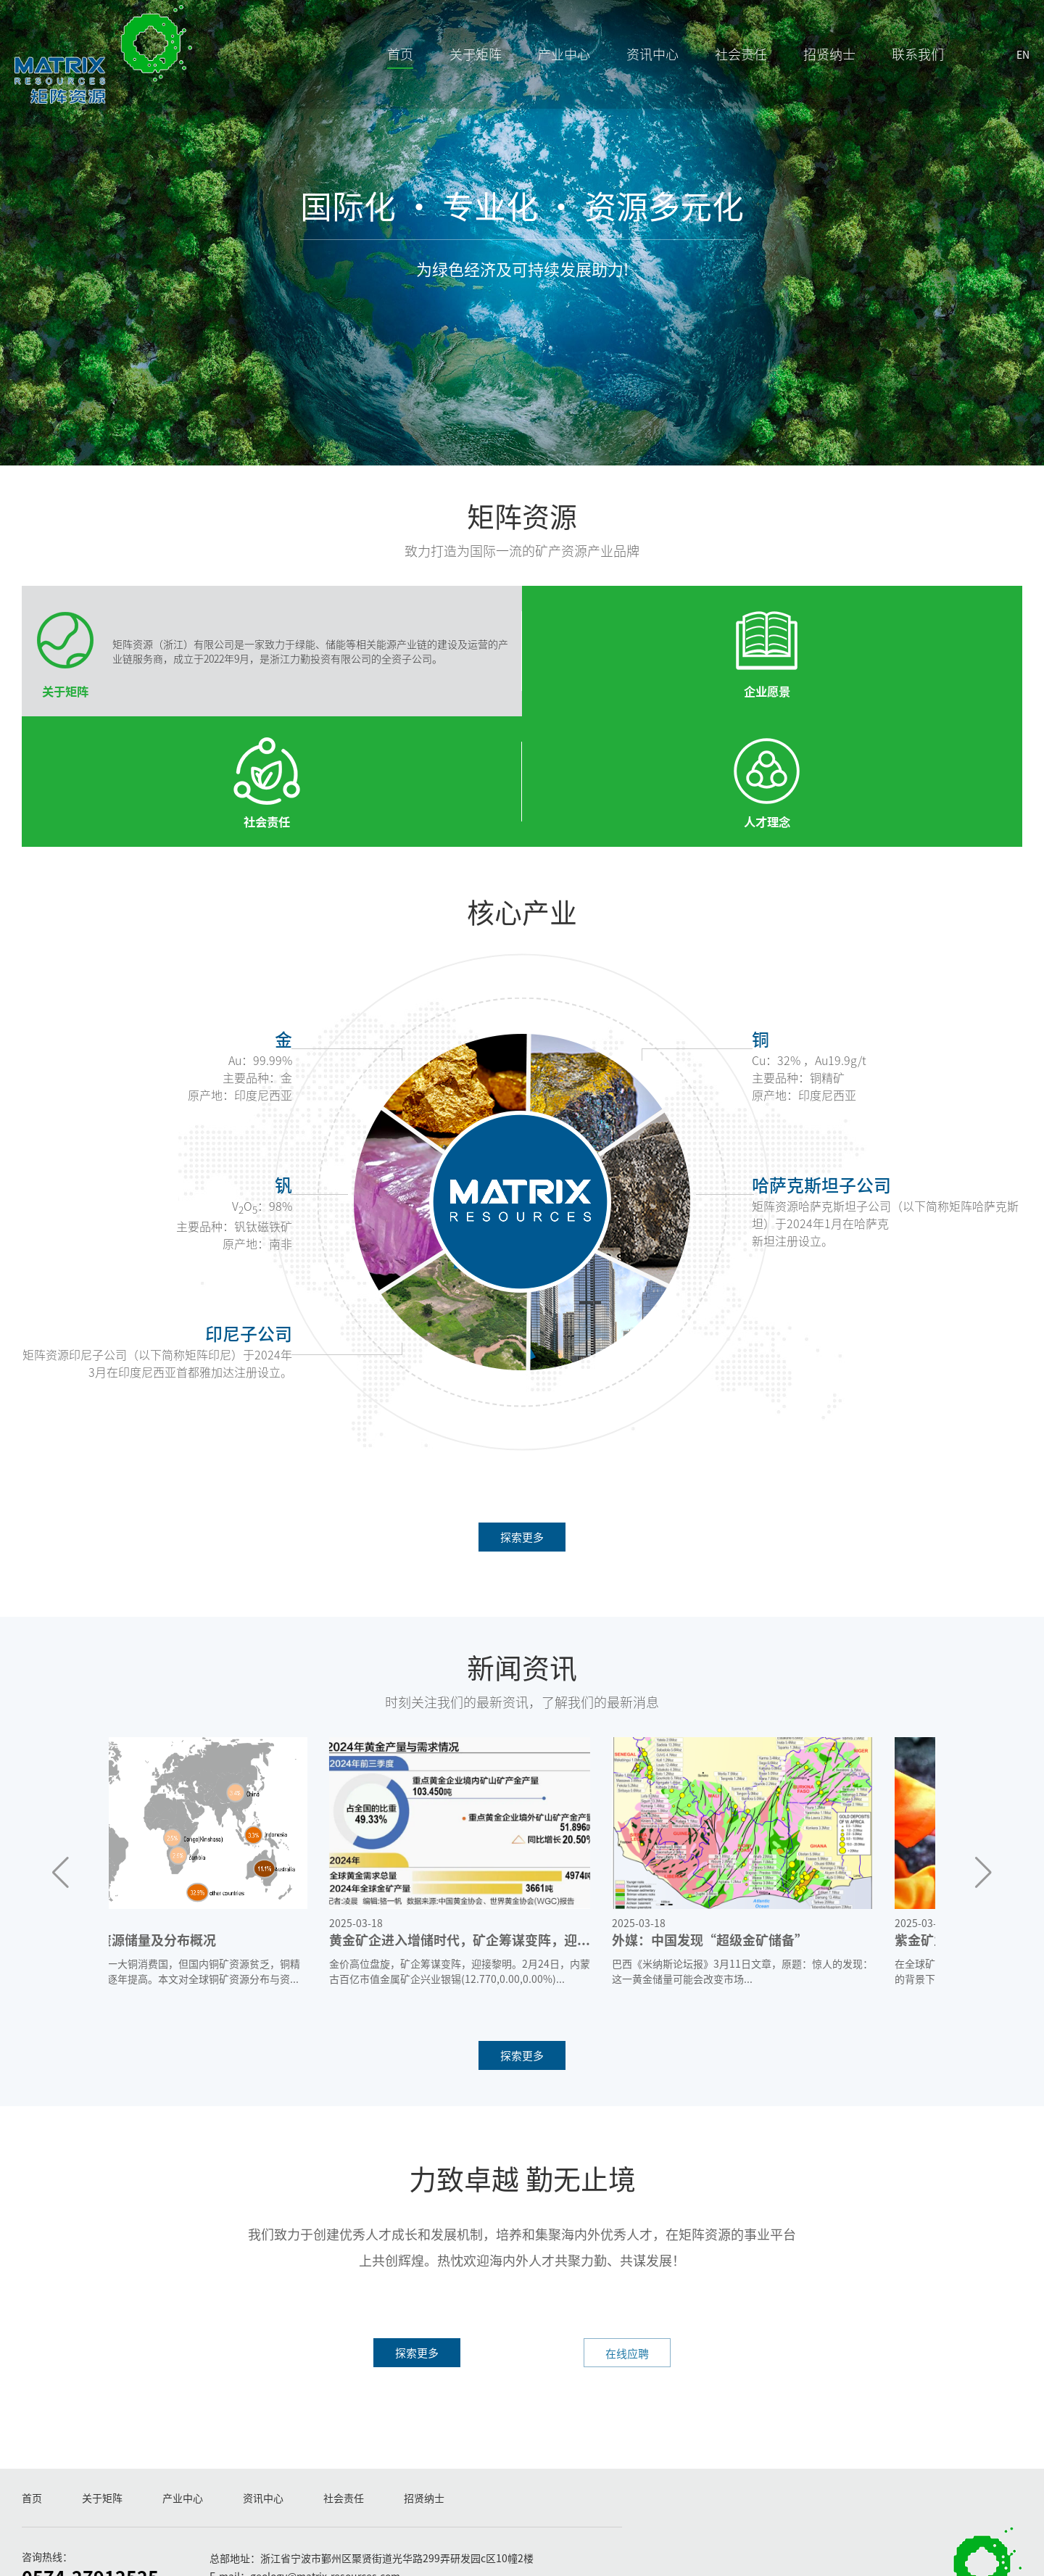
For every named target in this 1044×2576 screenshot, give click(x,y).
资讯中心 (631, 75)
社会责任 (719, 75)
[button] (60, 1789)
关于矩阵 (454, 75)
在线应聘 (612, 2273)
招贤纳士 (808, 75)
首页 (378, 75)
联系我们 (896, 75)
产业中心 (542, 75)
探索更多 (522, 1450)
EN (1001, 77)
